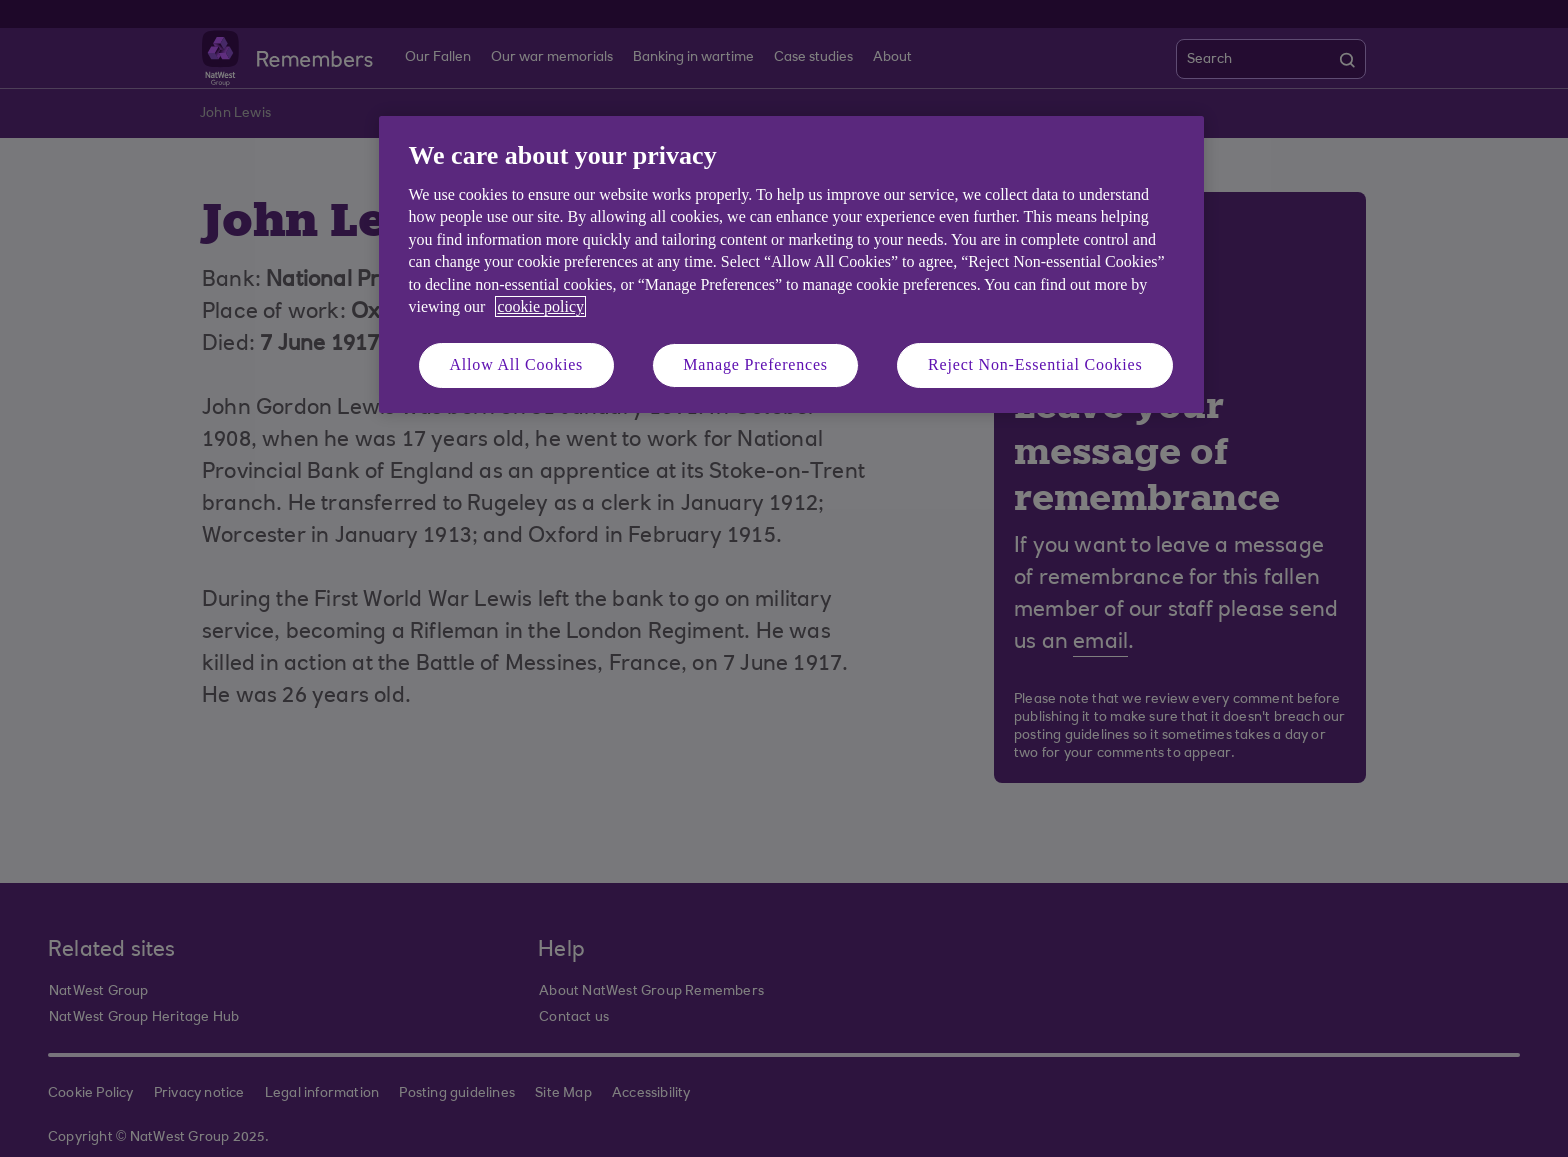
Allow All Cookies (517, 364)
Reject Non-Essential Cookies (1035, 364)
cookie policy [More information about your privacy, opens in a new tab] (540, 306)
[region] (791, 264)
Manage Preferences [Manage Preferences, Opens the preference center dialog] (755, 364)
